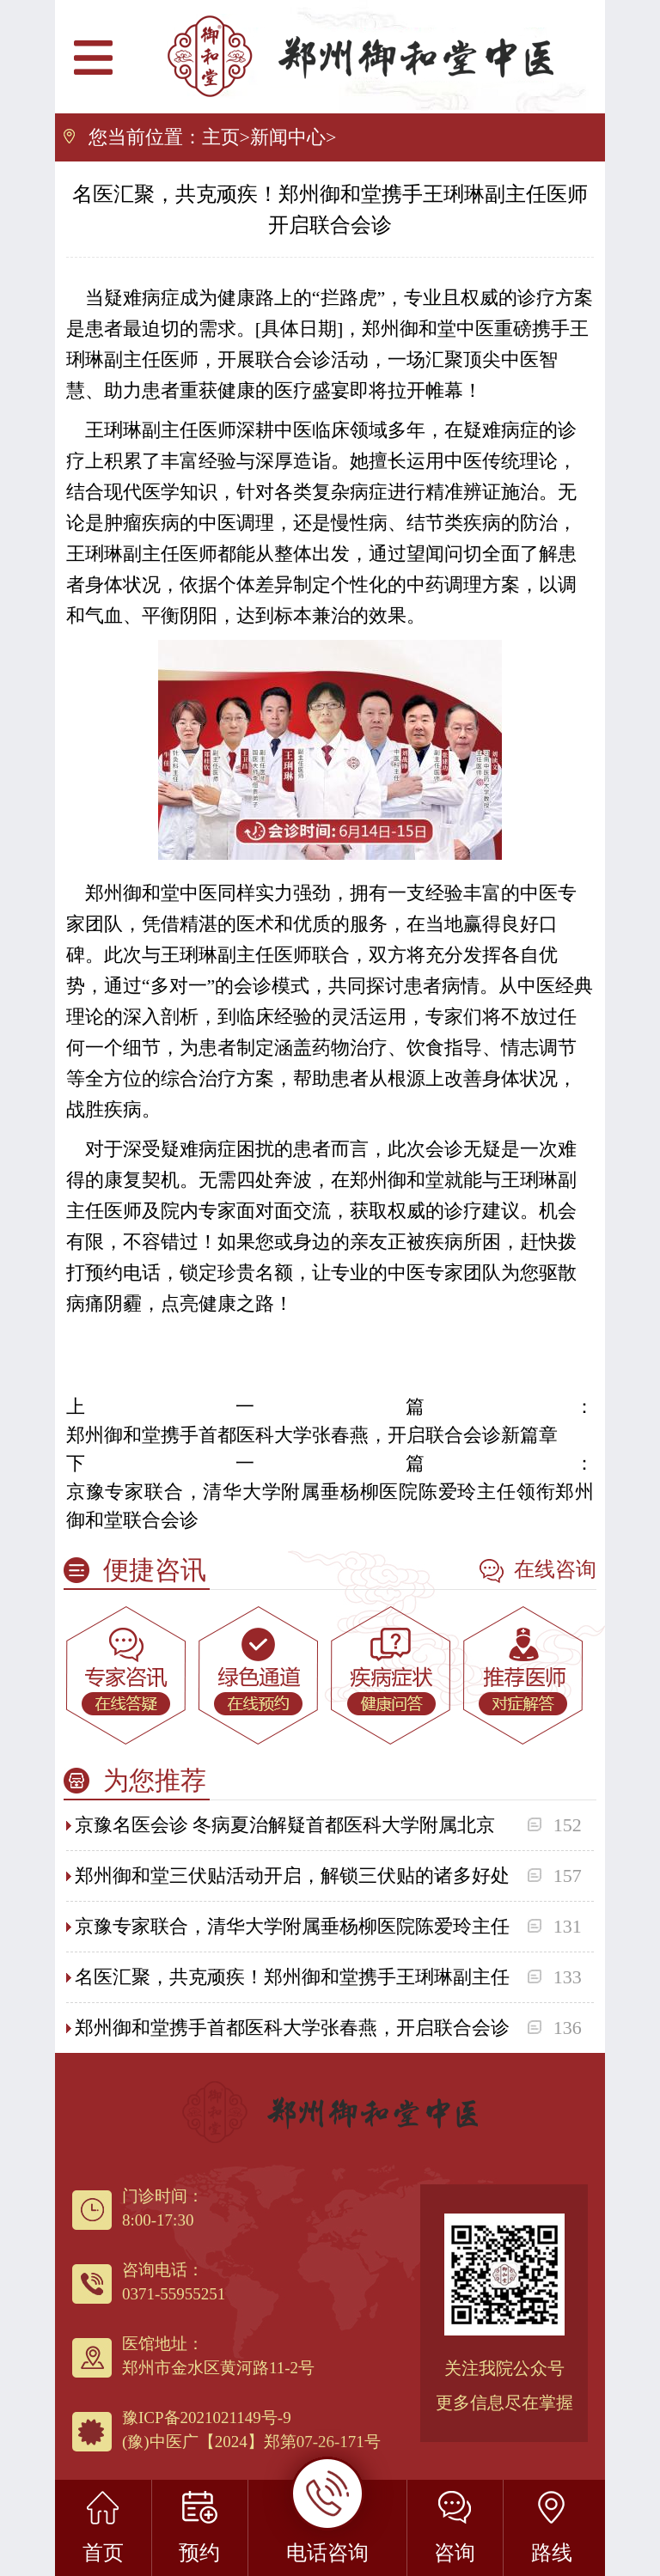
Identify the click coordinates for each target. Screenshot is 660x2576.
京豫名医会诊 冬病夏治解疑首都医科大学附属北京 (285, 1825)
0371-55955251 (173, 2294)
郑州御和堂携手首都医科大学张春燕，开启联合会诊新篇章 (312, 1435)
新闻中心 (288, 137)
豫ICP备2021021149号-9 (206, 2418)
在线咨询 (538, 1570)
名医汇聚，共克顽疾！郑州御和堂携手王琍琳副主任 (292, 1977)
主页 (221, 137)
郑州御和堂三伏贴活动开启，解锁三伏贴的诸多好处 (292, 1875)
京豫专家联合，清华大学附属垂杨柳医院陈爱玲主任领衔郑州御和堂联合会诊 (330, 1506)
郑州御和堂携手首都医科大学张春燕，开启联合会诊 (292, 2027)
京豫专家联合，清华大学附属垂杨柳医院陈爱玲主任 (292, 1926)
